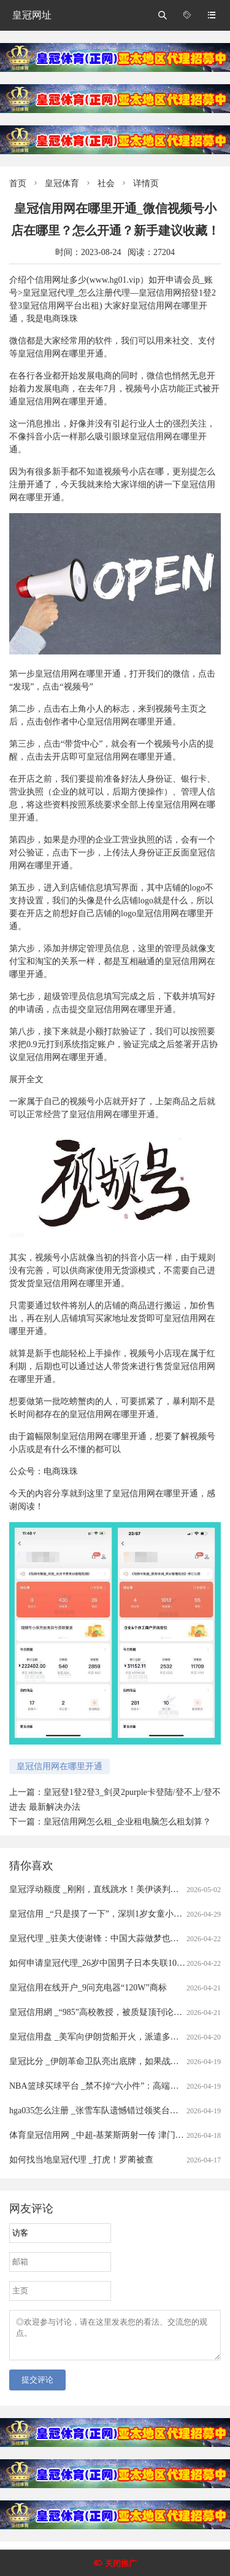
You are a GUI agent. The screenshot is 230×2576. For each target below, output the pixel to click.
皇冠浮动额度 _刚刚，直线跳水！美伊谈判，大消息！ (111, 1889)
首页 (17, 183)
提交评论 (37, 2387)
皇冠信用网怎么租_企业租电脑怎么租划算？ (127, 1821)
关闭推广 (121, 2563)
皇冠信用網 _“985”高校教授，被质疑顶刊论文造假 (104, 2012)
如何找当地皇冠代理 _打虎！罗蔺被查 (81, 2159)
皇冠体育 (62, 183)
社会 (106, 183)
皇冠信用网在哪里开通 (59, 1766)
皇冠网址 (32, 15)
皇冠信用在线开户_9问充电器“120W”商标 (88, 1987)
